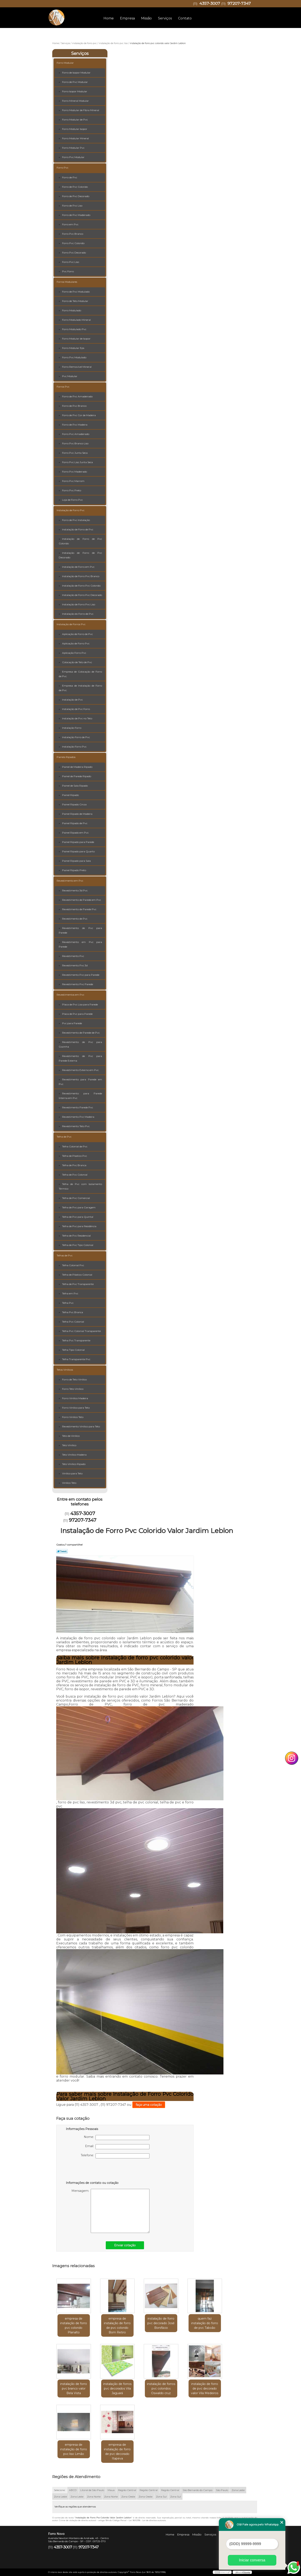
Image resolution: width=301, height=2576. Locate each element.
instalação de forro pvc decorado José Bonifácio (161, 2323)
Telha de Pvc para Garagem (79, 1207)
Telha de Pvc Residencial (76, 1235)
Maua (111, 2490)
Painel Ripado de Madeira (77, 813)
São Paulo (222, 2490)
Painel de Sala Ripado (75, 785)
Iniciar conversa (252, 2560)
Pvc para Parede (72, 1023)
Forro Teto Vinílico (72, 1388)
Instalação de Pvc (72, 699)
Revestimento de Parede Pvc (79, 909)
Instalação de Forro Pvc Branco (80, 576)
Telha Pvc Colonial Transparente (81, 1331)
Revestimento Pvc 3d (75, 965)
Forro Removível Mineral (77, 366)
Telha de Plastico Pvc (74, 1155)
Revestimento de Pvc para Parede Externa (80, 1058)
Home (108, 18)
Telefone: (115, 2155)
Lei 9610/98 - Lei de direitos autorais (147, 2520)
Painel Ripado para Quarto (78, 851)
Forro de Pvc (69, 177)
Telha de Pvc (64, 1136)
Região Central (127, 2490)
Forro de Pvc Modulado (76, 291)
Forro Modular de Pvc (75, 119)
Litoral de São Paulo (92, 2490)
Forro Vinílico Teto (72, 1417)
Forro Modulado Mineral (76, 319)
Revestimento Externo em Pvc (80, 1070)
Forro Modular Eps (73, 348)
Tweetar (62, 1551)
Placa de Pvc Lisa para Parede (80, 1004)
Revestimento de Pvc (74, 918)
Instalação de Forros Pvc (71, 624)
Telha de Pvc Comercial (76, 1198)
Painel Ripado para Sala (76, 860)
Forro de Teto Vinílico (74, 1379)
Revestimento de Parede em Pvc (81, 899)
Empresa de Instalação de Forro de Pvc (80, 688)
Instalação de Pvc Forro (76, 709)
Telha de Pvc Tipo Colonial (77, 1245)
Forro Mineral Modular (75, 100)
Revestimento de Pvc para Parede (80, 930)
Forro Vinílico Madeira (75, 1398)
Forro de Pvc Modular (75, 82)
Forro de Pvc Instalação (76, 520)
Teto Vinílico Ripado (73, 1464)
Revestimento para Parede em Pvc (80, 1082)
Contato (185, 18)
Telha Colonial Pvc (73, 1265)
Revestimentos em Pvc (70, 994)
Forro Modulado (71, 310)
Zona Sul (161, 2496)
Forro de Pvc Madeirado (76, 215)
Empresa (127, 18)
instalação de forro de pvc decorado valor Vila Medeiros (204, 2388)
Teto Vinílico (69, 1445)
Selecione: (59, 2490)
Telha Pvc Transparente (76, 1340)
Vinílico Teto (69, 1482)
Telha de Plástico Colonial (77, 1274)
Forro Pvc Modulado (74, 357)
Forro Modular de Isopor (76, 338)
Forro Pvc (62, 167)
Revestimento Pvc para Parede (80, 974)
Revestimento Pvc (73, 956)
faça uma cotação (149, 2105)
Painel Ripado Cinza (74, 804)
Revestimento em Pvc (70, 880)
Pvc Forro (68, 271)
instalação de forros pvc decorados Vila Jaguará (117, 2388)
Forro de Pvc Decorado (75, 196)
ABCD (73, 2490)
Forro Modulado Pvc (74, 329)
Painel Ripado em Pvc (75, 832)
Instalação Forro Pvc (74, 746)
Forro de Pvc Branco (74, 405)
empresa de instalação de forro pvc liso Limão (73, 2449)
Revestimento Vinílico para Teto (81, 1426)
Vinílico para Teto (72, 1473)
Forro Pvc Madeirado (74, 471)
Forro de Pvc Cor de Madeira (79, 415)
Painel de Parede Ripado (76, 776)
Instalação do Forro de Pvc (77, 613)
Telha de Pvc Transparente (78, 1284)
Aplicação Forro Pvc (74, 652)
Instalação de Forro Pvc (70, 510)
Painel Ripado (70, 795)
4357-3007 (209, 3)
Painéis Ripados (66, 757)
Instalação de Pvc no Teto (77, 718)
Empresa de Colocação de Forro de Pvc (80, 674)
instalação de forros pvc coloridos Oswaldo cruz (161, 2388)
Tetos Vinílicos (65, 1369)
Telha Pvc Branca (72, 1312)
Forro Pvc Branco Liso (75, 443)
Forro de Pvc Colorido (75, 186)
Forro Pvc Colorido (73, 243)
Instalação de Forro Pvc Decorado (82, 595)
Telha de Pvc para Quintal (77, 1216)
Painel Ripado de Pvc (74, 823)
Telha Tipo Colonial (73, 1349)
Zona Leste (238, 2490)
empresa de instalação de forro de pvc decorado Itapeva (117, 2451)
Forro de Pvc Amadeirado (77, 396)
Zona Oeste (128, 2496)
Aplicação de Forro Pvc (75, 643)
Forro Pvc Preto (71, 490)
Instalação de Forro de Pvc (77, 529)
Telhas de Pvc (65, 1255)
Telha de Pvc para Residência (79, 1226)
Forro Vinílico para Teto (76, 1407)
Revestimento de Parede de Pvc (81, 1032)
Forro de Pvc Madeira (74, 424)
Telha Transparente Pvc (76, 1359)
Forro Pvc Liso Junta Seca (77, 462)
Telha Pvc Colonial (73, 1321)
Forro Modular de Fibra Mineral (80, 110)
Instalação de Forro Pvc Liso (78, 604)
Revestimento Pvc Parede (77, 984)
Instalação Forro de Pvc (76, 737)
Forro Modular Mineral (75, 138)
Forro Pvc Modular (73, 157)
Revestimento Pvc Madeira (78, 1116)
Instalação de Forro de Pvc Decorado (80, 555)
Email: (117, 2146)
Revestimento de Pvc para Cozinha (80, 1044)
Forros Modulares (67, 281)
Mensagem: (110, 2211)
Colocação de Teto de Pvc (77, 662)
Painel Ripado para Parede (78, 842)
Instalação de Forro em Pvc (78, 566)
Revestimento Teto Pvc (76, 1126)
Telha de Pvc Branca (74, 1165)
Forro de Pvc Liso (72, 205)
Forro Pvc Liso (70, 262)
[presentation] (92, 2171)
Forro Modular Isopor (74, 129)
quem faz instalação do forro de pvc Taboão (204, 2323)
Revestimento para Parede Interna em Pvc (80, 1096)
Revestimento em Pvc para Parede (80, 944)
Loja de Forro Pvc (72, 499)
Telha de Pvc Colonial (74, 1174)
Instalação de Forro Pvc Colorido (81, 585)
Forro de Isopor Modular (76, 72)
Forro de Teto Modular (75, 301)
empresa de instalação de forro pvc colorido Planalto (73, 2325)
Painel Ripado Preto (74, 870)
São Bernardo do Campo (197, 2490)
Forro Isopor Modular (74, 91)
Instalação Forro (71, 727)
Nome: (116, 2137)
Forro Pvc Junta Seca (75, 452)
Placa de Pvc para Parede (77, 1013)
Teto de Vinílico (71, 1435)
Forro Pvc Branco (72, 233)
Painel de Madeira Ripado (77, 766)
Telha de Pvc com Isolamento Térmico (80, 1186)
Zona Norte (94, 2496)
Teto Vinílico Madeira (74, 1454)
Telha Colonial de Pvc (74, 1146)
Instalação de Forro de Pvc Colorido (80, 541)
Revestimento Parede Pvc (77, 1107)
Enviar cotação (125, 2245)
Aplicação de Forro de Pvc (77, 634)
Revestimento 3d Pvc (75, 890)
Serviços (165, 18)
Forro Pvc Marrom (73, 481)
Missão (146, 18)
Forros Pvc (63, 386)
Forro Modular (65, 62)
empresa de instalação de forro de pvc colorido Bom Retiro (117, 2325)
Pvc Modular (69, 376)
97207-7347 (239, 3)
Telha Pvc (68, 1302)
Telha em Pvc (70, 1293)
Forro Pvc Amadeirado (75, 434)
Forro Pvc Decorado (74, 252)
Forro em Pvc (70, 224)
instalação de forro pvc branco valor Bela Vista (73, 2388)
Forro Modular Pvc (73, 147)
